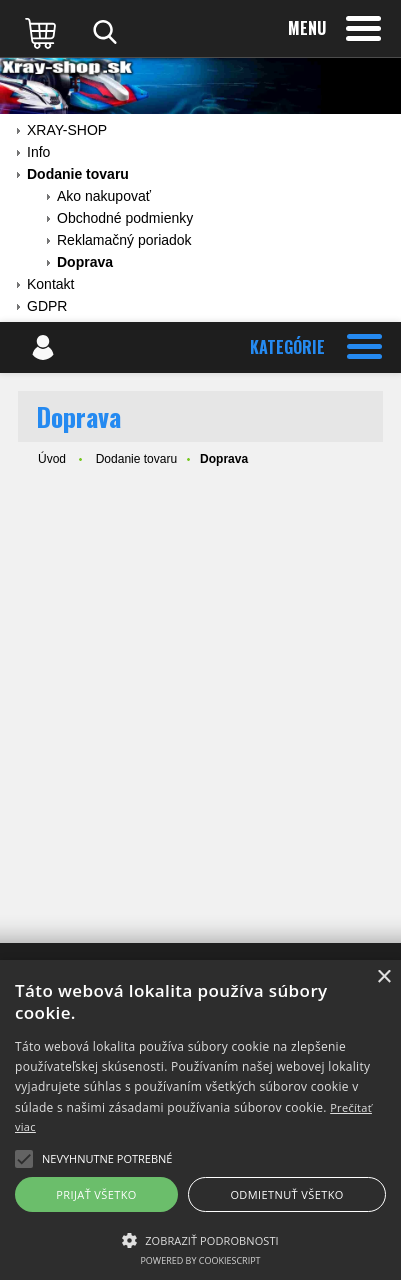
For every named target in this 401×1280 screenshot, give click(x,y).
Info (38, 152)
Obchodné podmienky (125, 218)
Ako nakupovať (104, 196)
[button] (200, 1239)
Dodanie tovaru (78, 174)
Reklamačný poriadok (124, 240)
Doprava (85, 262)
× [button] (383, 977)
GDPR (47, 306)
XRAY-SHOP (67, 130)
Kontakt (50, 284)
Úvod (52, 459)
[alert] (200, 1120)
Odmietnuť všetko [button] (286, 1194)
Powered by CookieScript (200, 1260)
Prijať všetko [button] (96, 1194)
